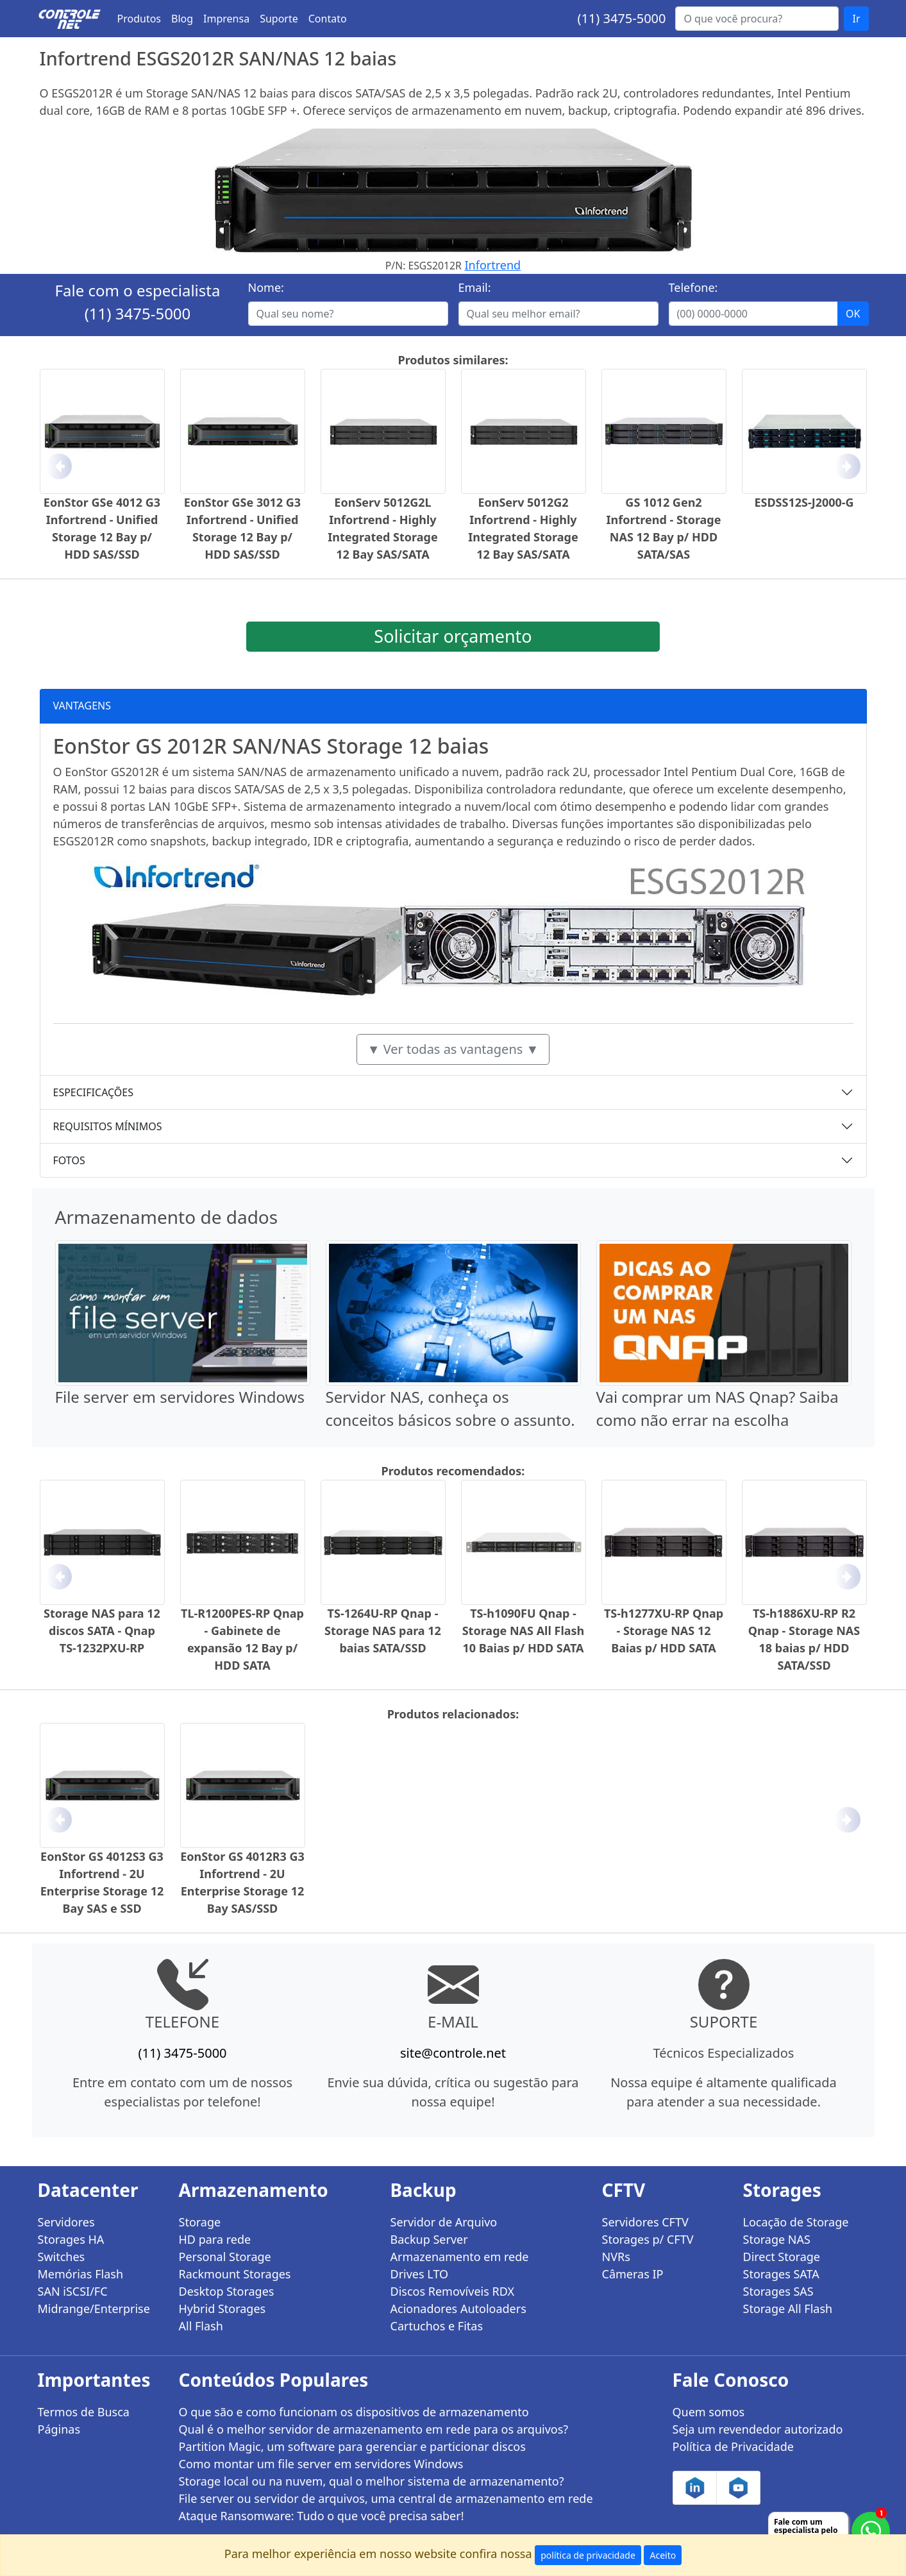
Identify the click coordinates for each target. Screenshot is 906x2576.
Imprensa (226, 19)
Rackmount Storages (235, 2274)
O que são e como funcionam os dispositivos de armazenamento (354, 2411)
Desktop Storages (226, 2291)
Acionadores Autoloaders (458, 2308)
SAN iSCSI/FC (73, 2291)
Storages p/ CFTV (648, 2239)
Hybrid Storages (222, 2308)
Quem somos (709, 2411)
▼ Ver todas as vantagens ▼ (453, 1049)
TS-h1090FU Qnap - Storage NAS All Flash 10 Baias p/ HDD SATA (523, 1631)
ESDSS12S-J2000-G (803, 502)
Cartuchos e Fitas (436, 2326)
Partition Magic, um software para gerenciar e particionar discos (352, 2446)
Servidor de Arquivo (444, 2222)
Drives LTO (419, 2274)
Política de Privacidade (733, 2446)
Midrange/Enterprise (94, 2308)
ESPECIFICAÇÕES (93, 1092)
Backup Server (429, 2239)
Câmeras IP (633, 2274)
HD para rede (215, 2239)
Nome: (266, 287)
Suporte (279, 19)
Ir (856, 19)
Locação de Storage (796, 2222)
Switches (61, 2256)
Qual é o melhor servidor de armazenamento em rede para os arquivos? (374, 2429)
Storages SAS (778, 2291)
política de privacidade (588, 2555)
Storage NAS (776, 2239)
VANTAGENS (82, 706)
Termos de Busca (84, 2411)
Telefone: (693, 287)
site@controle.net (453, 2053)
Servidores (66, 2222)
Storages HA (71, 2239)
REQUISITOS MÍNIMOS (107, 1126)
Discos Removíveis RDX (452, 2291)
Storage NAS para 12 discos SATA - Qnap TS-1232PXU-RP (102, 1631)
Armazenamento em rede (459, 2256)
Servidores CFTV (645, 2222)
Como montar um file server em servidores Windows (321, 2463)
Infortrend (493, 265)
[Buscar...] (757, 18)
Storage (200, 2222)
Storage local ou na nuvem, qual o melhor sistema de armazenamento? (371, 2481)
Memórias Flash (81, 2274)
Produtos (139, 19)
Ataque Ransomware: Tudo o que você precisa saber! (321, 2515)
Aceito (663, 2555)
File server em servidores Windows (180, 1396)
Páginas (59, 2429)
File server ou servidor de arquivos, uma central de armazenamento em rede (386, 2498)
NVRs (616, 2256)
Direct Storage (782, 2256)
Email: (474, 287)
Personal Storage (225, 2256)
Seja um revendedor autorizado (758, 2429)
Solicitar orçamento (453, 636)
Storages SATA (781, 2274)
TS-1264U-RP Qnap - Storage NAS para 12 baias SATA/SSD (382, 1631)
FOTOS (69, 1160)
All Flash (201, 2326)
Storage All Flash (788, 2308)
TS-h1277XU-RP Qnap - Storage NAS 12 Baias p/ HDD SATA (663, 1631)
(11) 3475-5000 (621, 18)
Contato (327, 19)
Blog (182, 19)
